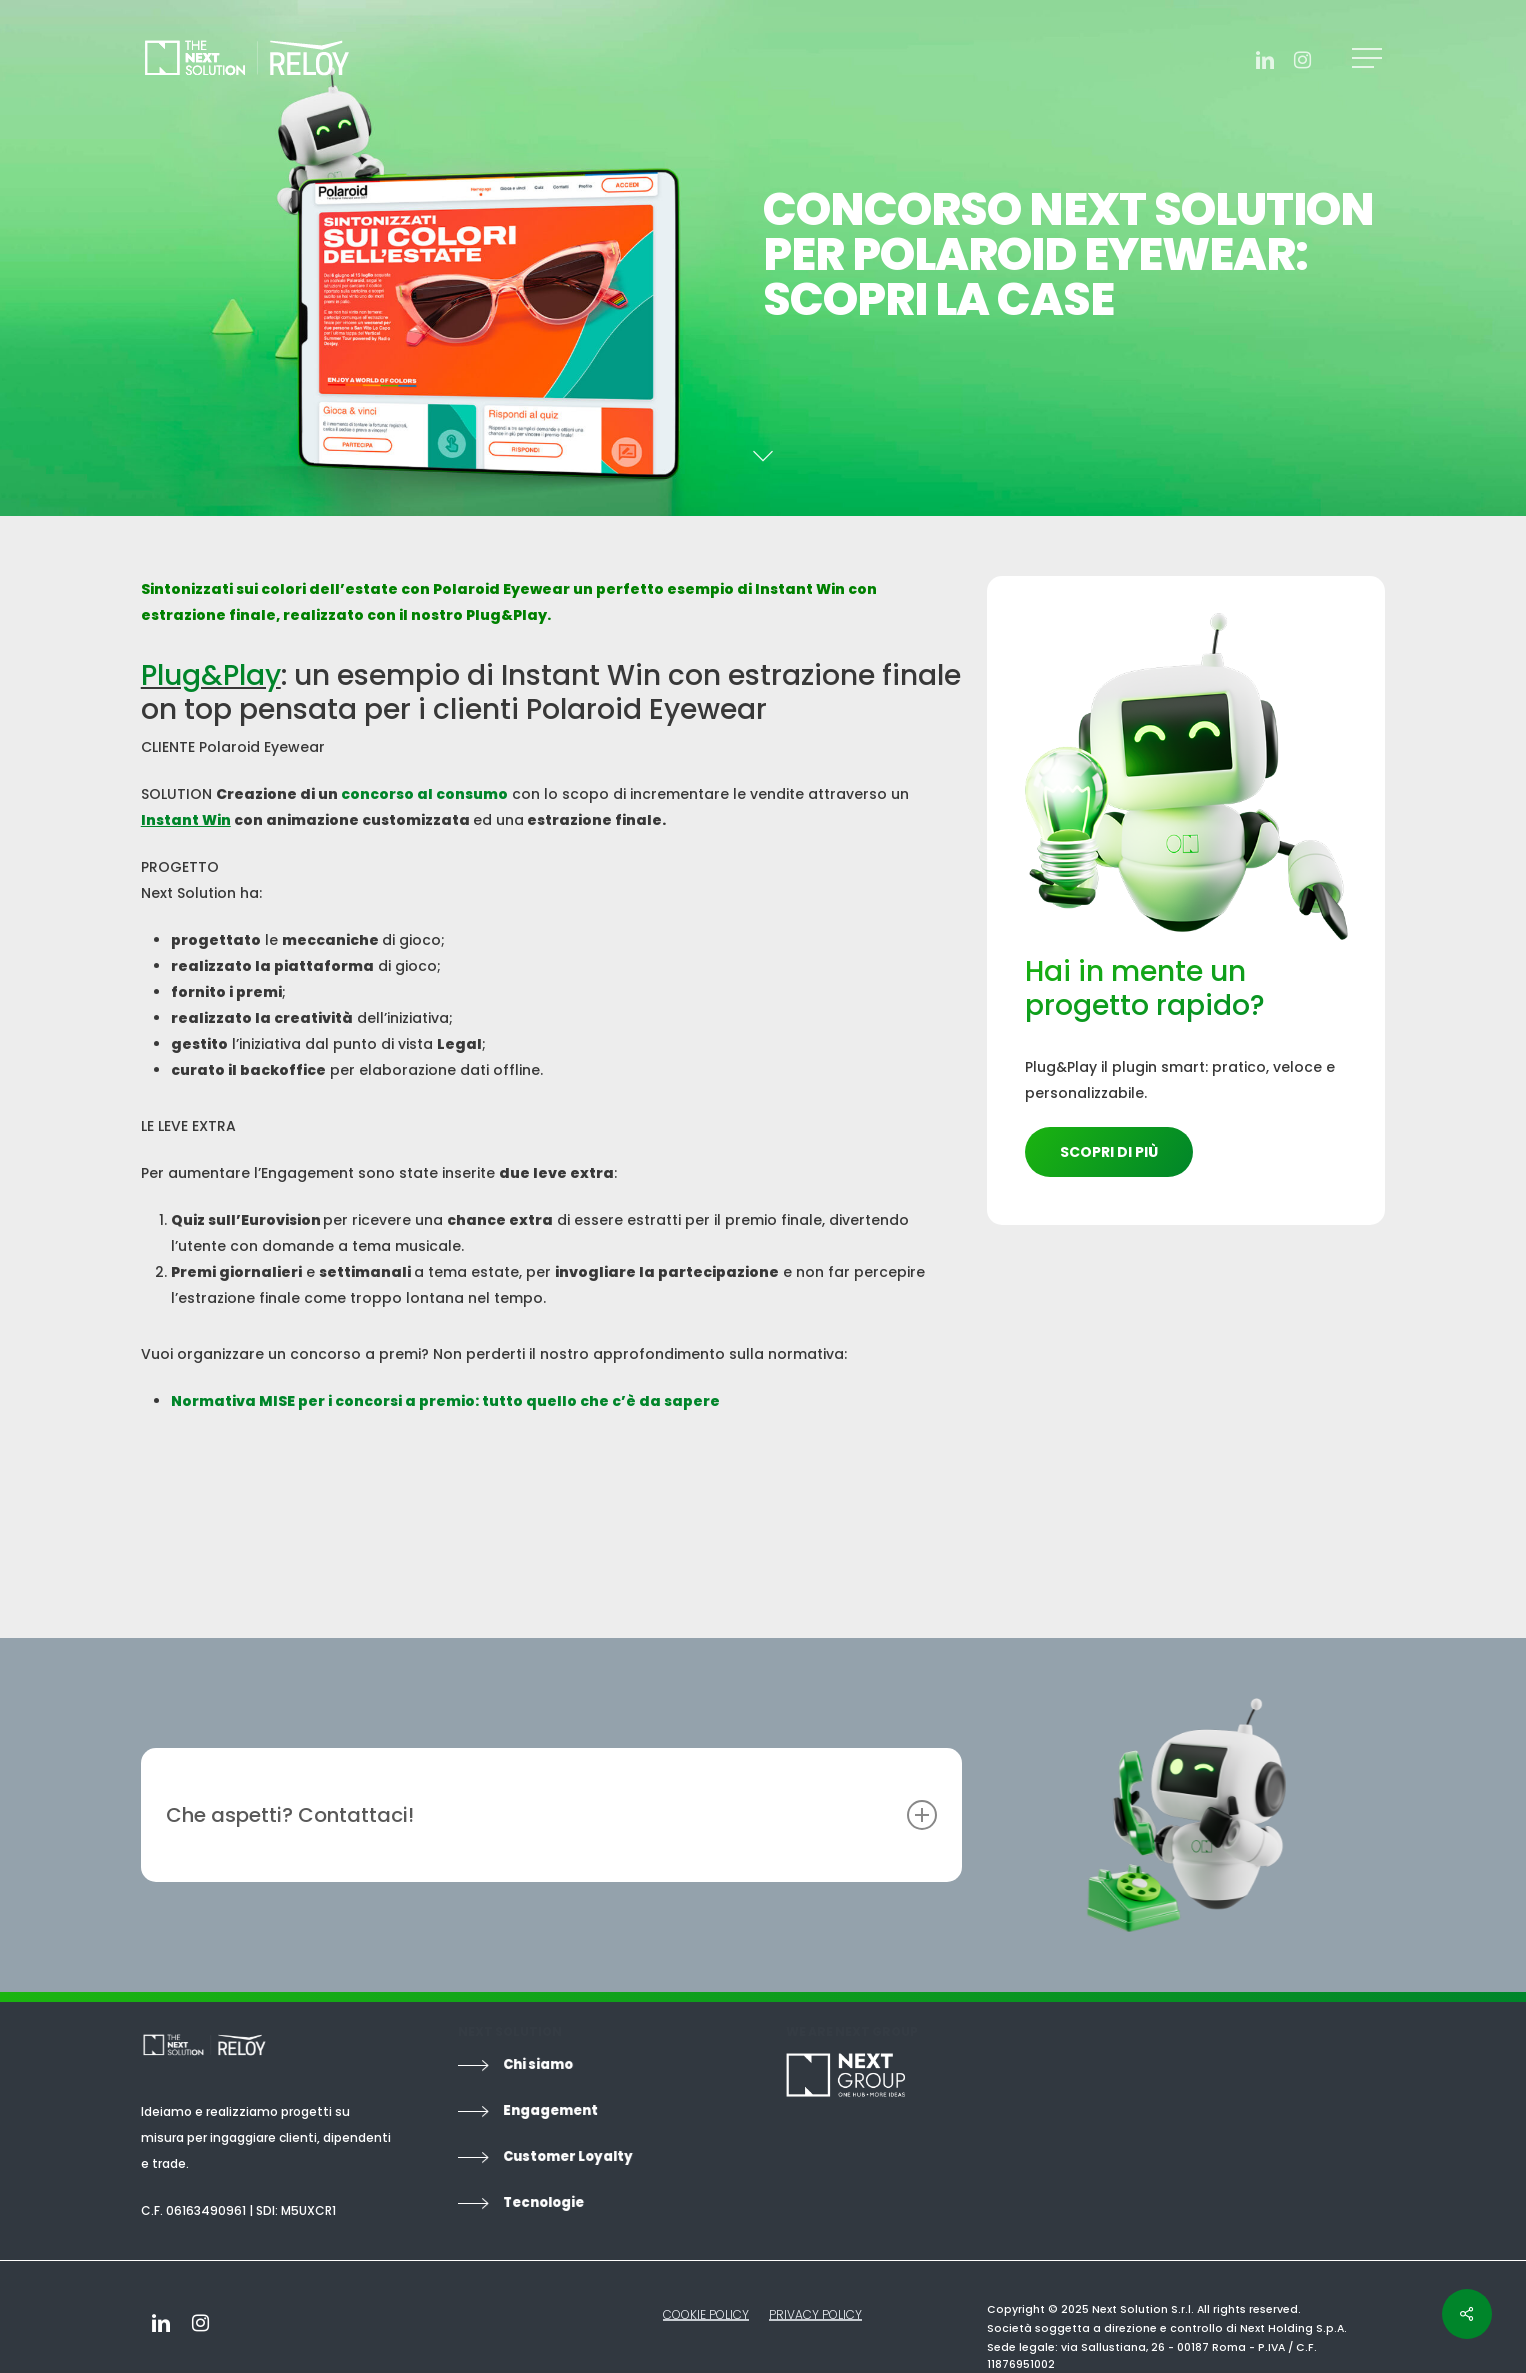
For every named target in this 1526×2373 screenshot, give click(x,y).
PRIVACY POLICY (815, 2314)
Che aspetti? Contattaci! (551, 1815)
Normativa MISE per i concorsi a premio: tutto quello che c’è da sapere (445, 1401)
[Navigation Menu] (1369, 58)
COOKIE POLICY (706, 2314)
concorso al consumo (424, 794)
